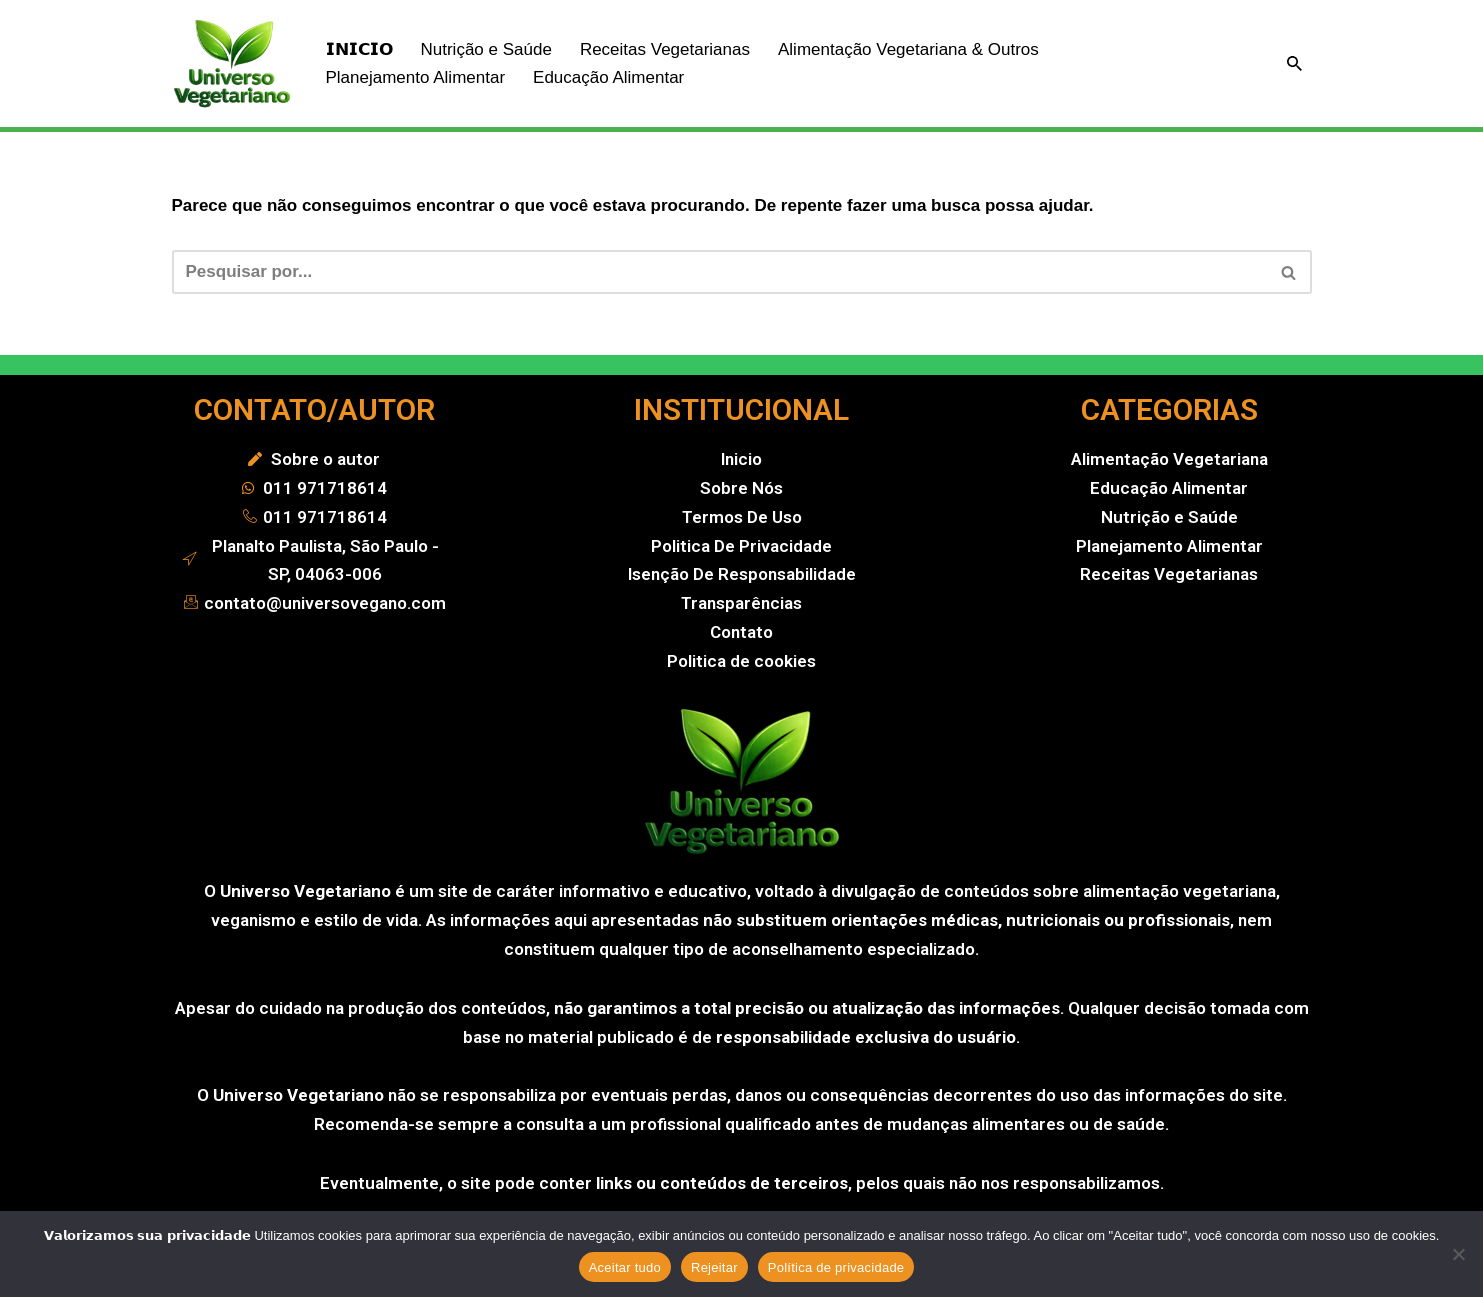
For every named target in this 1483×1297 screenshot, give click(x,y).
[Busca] (1294, 63)
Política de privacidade (836, 1267)
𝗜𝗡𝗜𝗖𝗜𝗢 (359, 49)
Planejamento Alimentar (416, 77)
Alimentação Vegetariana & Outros (908, 49)
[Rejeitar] (1458, 1254)
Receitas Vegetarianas (665, 49)
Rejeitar (714, 1267)
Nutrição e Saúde (486, 49)
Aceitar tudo (625, 1267)
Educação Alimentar (608, 77)
